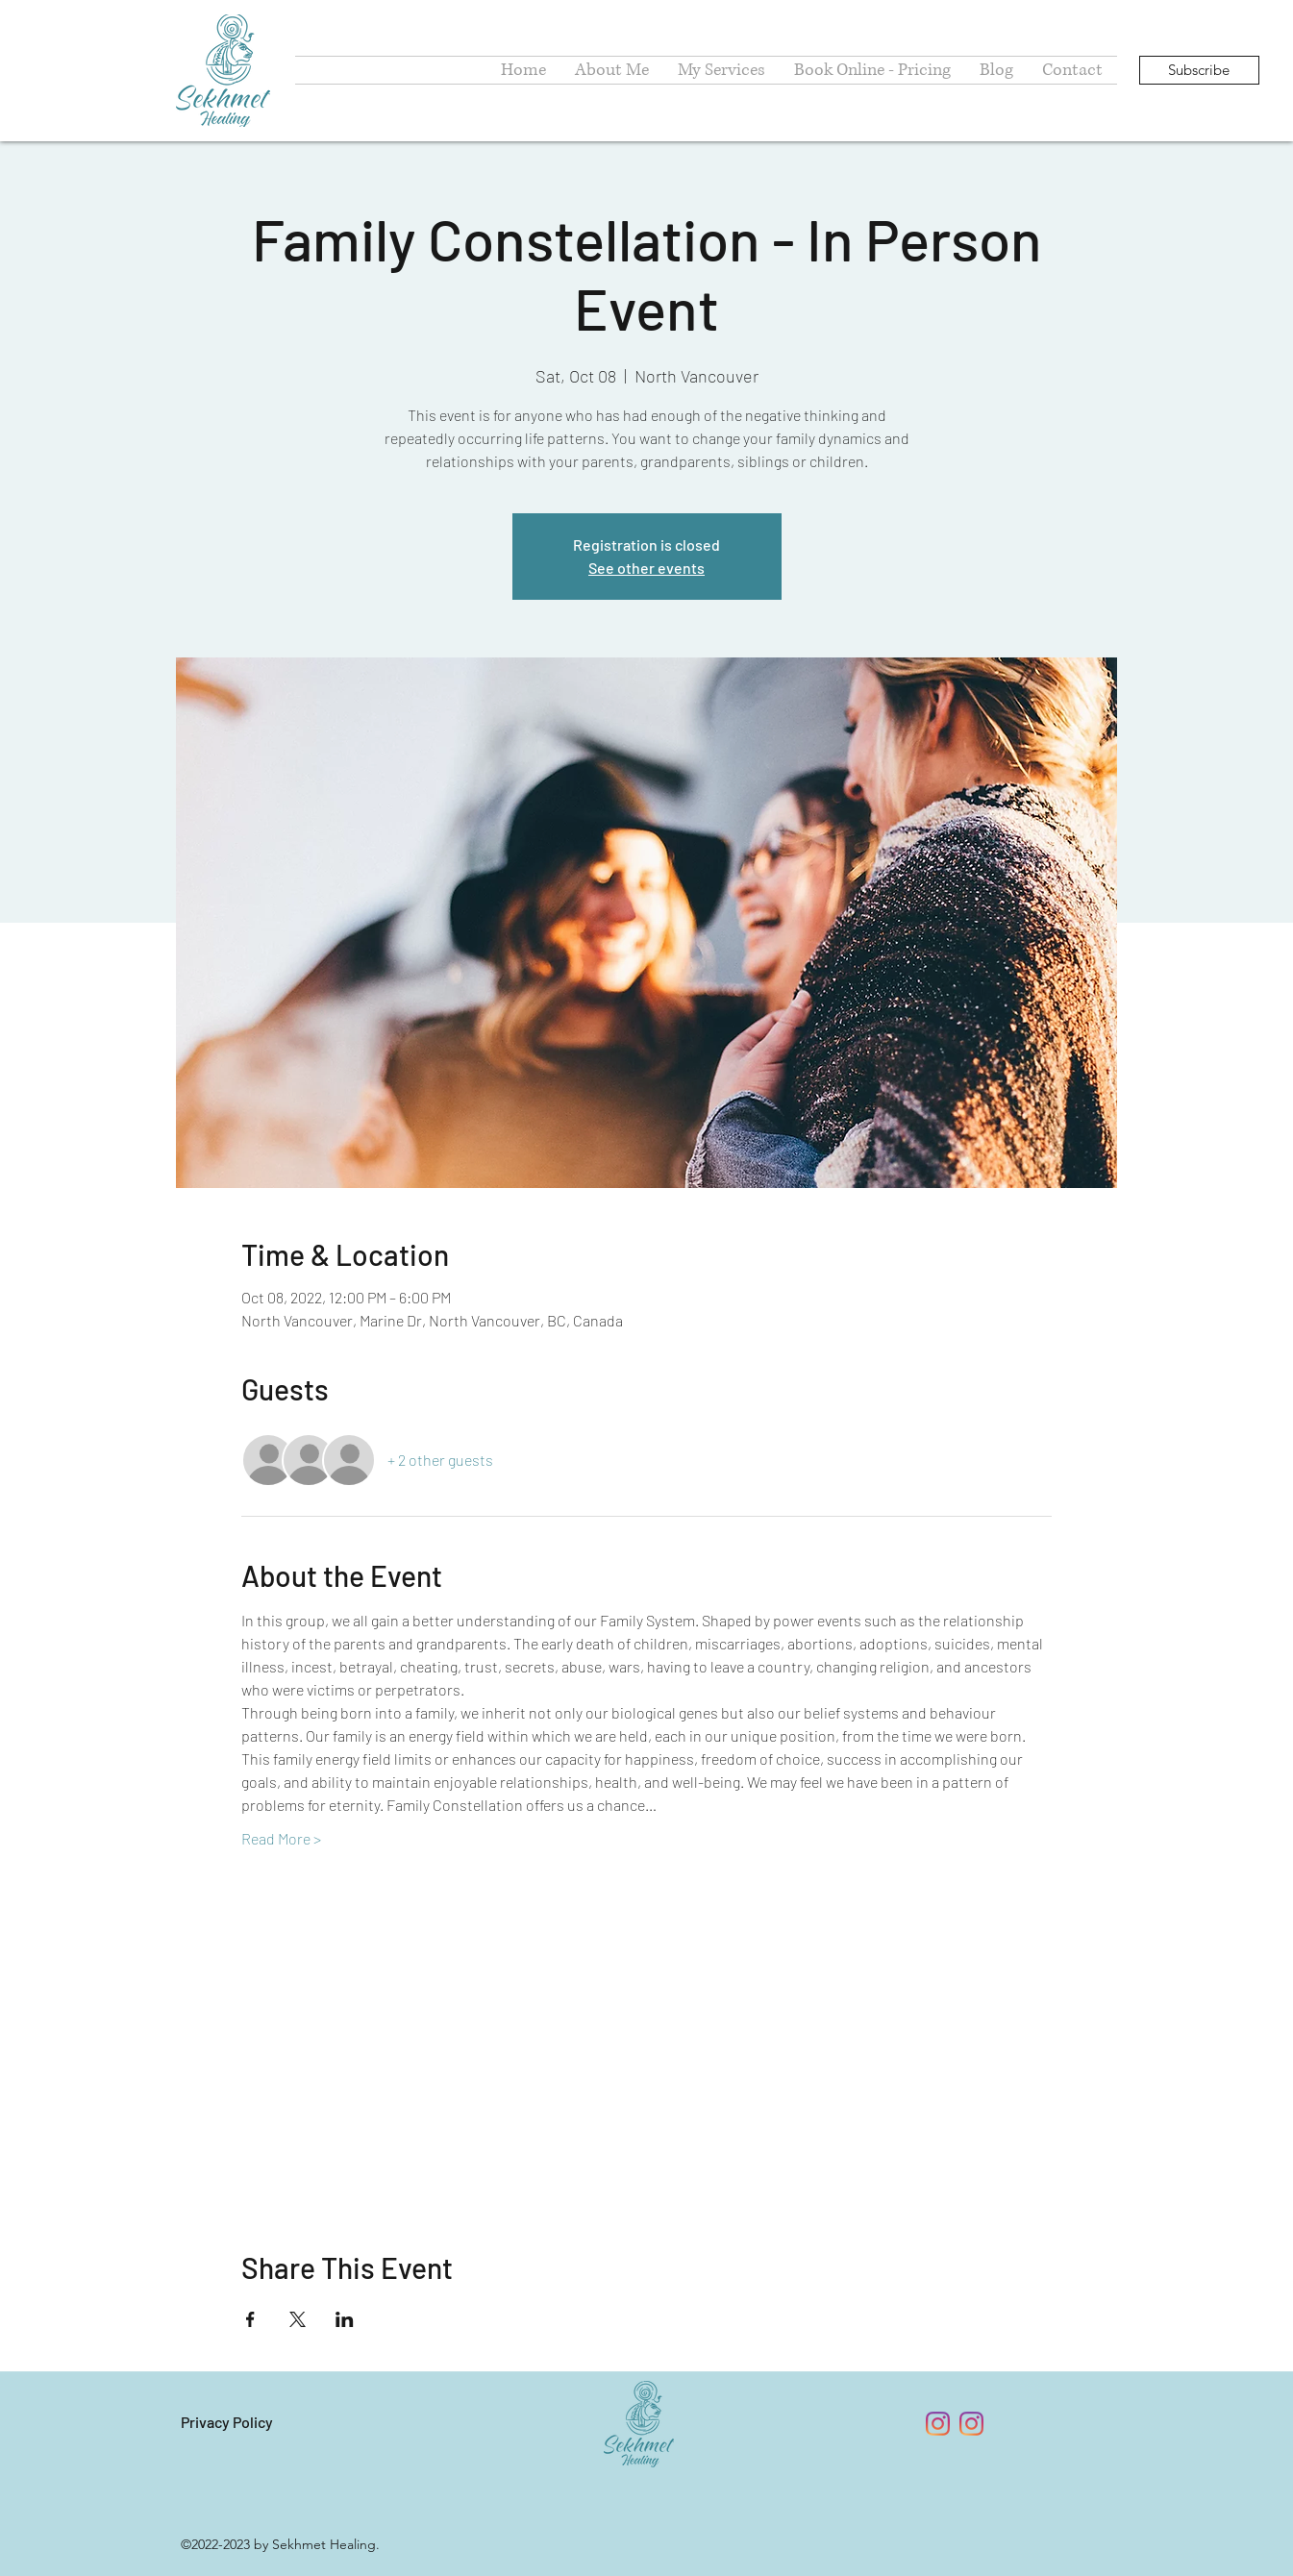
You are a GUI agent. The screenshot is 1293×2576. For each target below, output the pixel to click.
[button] (721, 70)
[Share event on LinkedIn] (345, 2319)
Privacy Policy (227, 2422)
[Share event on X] (297, 2319)
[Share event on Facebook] (250, 2319)
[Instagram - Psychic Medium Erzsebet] (971, 2424)
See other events (646, 567)
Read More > (281, 1838)
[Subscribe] (1199, 70)
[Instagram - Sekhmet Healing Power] (938, 2424)
